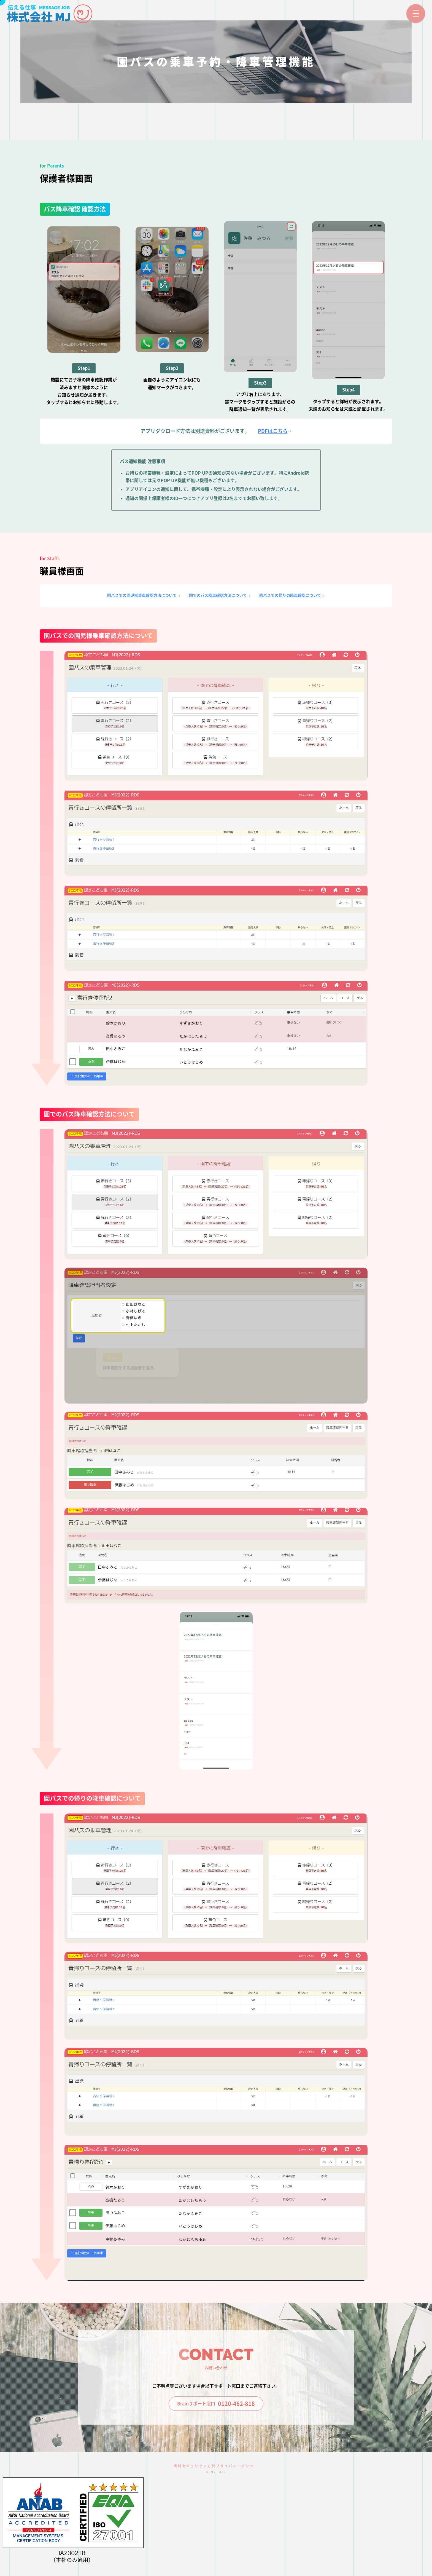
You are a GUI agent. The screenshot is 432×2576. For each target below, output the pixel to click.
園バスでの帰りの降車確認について (292, 595)
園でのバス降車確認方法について (220, 595)
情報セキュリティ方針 (195, 2466)
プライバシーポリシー (237, 2466)
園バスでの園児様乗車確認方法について (144, 595)
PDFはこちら (275, 431)
